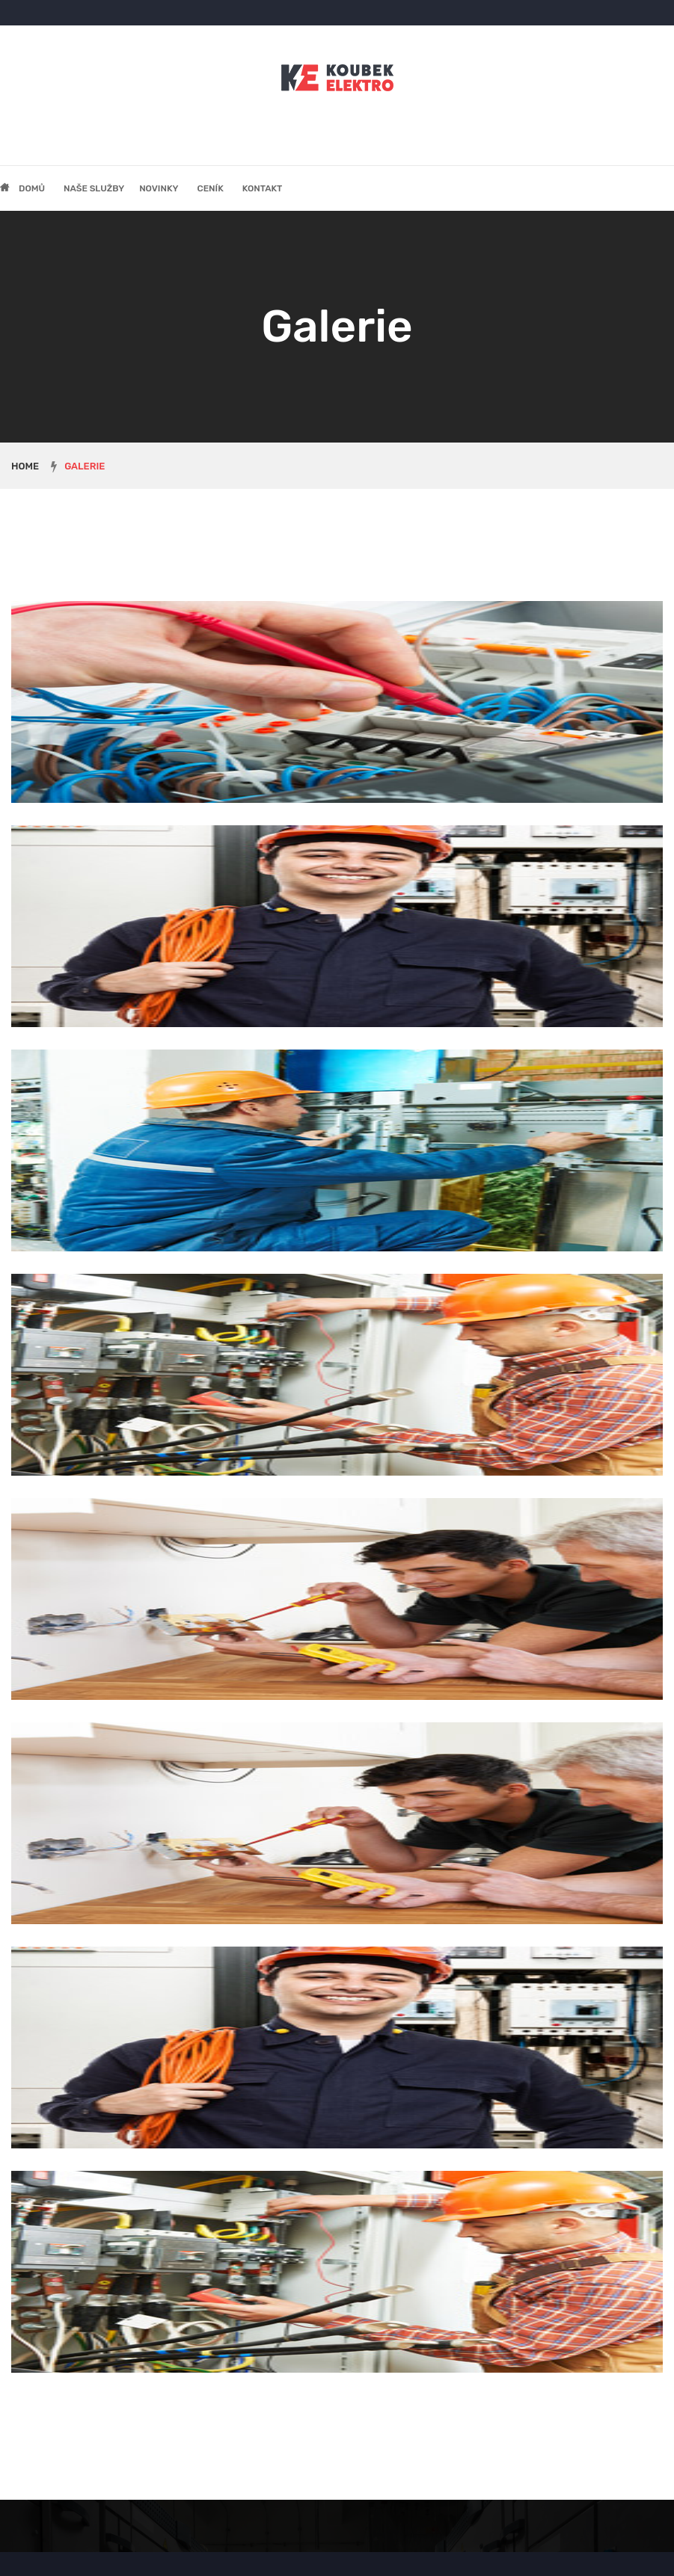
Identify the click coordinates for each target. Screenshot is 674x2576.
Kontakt (262, 188)
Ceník (210, 188)
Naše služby (94, 188)
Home (25, 466)
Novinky (158, 188)
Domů (32, 188)
